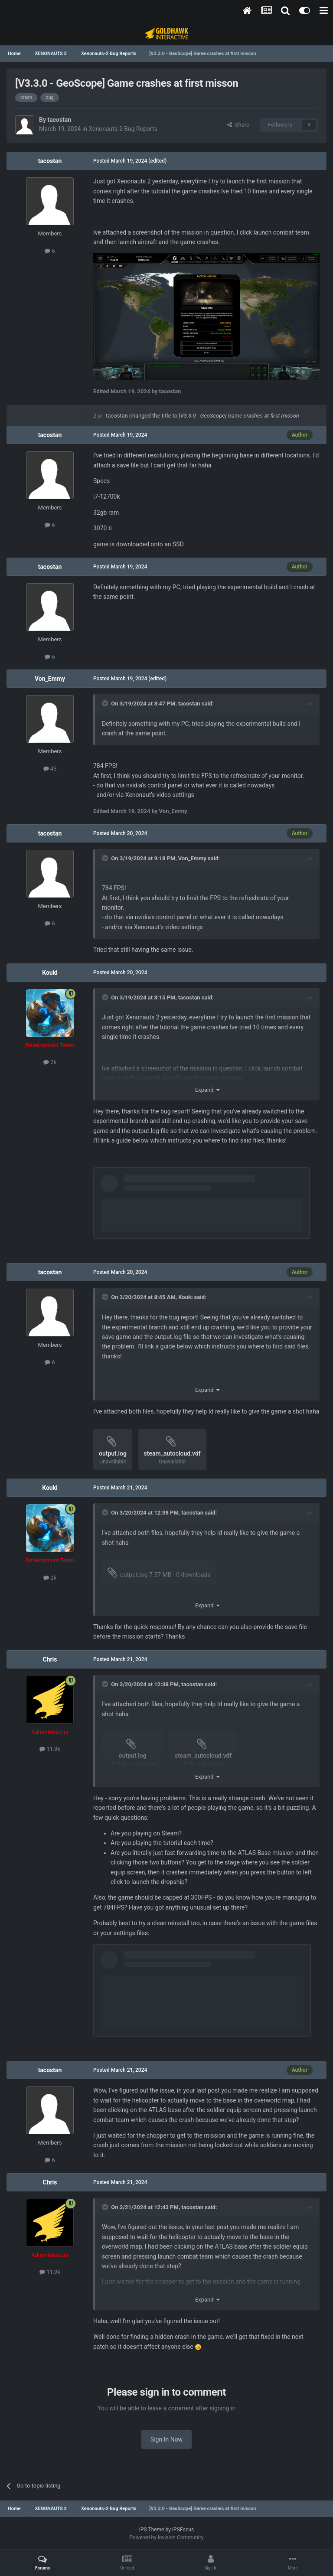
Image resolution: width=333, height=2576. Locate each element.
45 (50, 768)
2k (49, 1062)
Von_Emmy (50, 678)
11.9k (49, 1749)
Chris (49, 1659)
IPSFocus (183, 2530)
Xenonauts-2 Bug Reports (123, 128)
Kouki (50, 972)
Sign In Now (166, 2439)
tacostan (59, 119)
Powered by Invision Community (167, 2537)
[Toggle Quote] (106, 703)
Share (238, 124)
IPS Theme (151, 2530)
